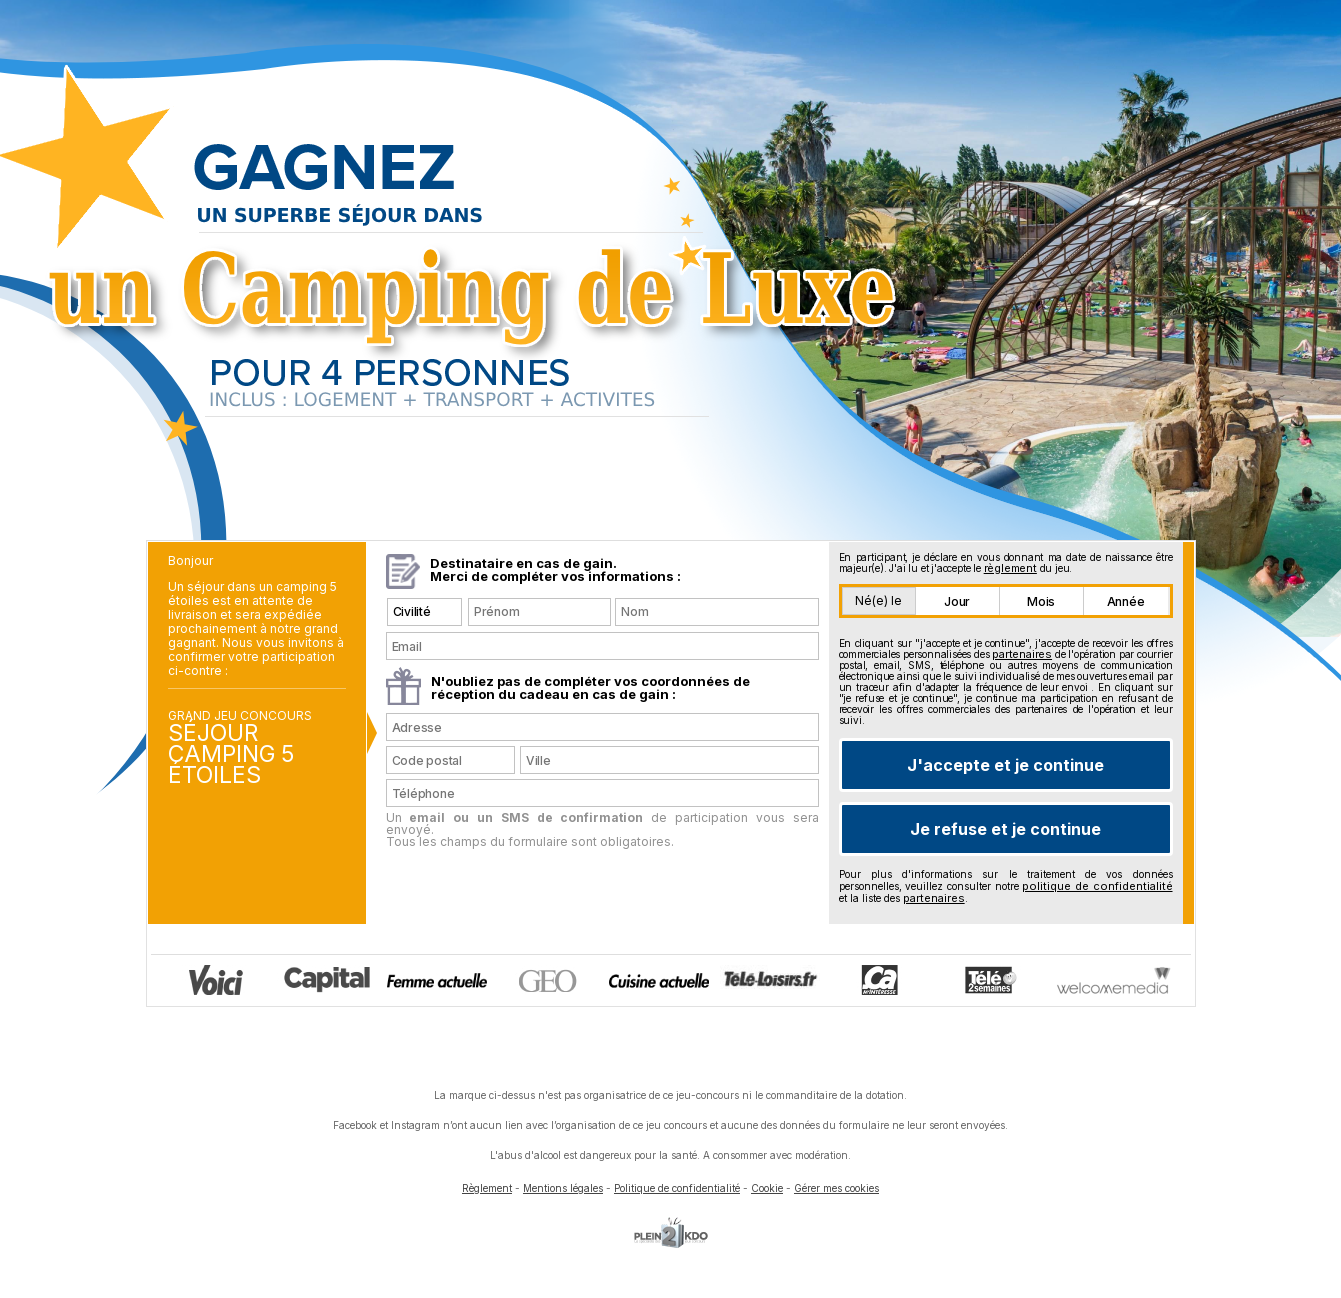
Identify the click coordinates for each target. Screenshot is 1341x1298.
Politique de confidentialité (677, 1188)
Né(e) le (878, 600)
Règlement (487, 1188)
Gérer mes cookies (836, 1188)
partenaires (1022, 654)
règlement (1010, 568)
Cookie (767, 1188)
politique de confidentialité (1097, 886)
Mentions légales (563, 1188)
